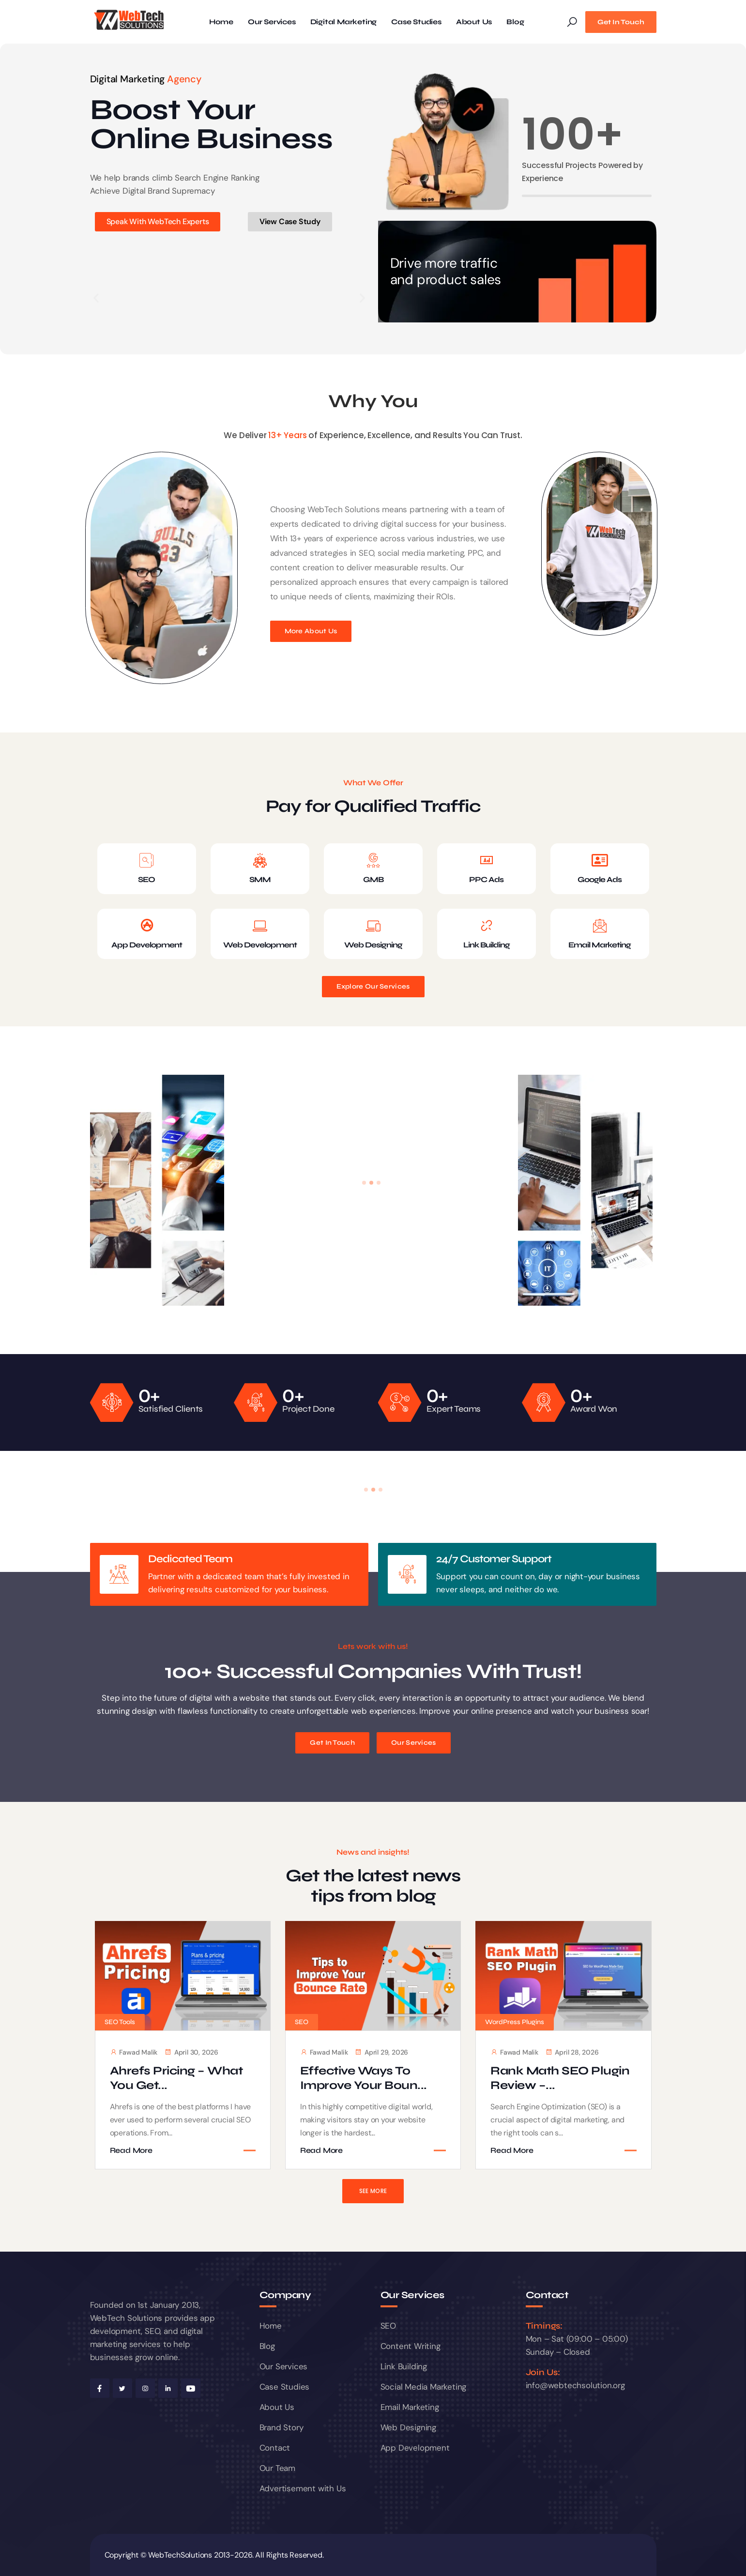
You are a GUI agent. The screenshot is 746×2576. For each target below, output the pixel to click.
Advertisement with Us (302, 2488)
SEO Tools (120, 2022)
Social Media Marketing (424, 2386)
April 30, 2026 (191, 2052)
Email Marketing (599, 944)
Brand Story (281, 2427)
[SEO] (146, 860)
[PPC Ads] (486, 860)
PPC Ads (486, 879)
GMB (373, 879)
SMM (260, 879)
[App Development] (146, 925)
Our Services (272, 22)
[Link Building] (486, 925)
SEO (146, 879)
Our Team (277, 2468)
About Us (474, 22)
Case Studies (416, 22)
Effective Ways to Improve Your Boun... (363, 2078)
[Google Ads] (600, 860)
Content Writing (411, 2346)
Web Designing (373, 944)
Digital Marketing (343, 22)
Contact (274, 2447)
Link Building (486, 944)
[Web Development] (260, 925)
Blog (515, 22)
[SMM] (260, 860)
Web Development (260, 944)
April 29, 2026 (381, 2052)
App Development (146, 944)
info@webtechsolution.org (575, 2385)
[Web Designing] (373, 925)
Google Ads (600, 879)
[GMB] (373, 860)
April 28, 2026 (572, 2052)
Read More (131, 2150)
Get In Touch (620, 22)
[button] (96, 298)
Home (221, 22)
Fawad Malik (134, 2052)
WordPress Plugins (514, 2022)
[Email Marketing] (600, 925)
